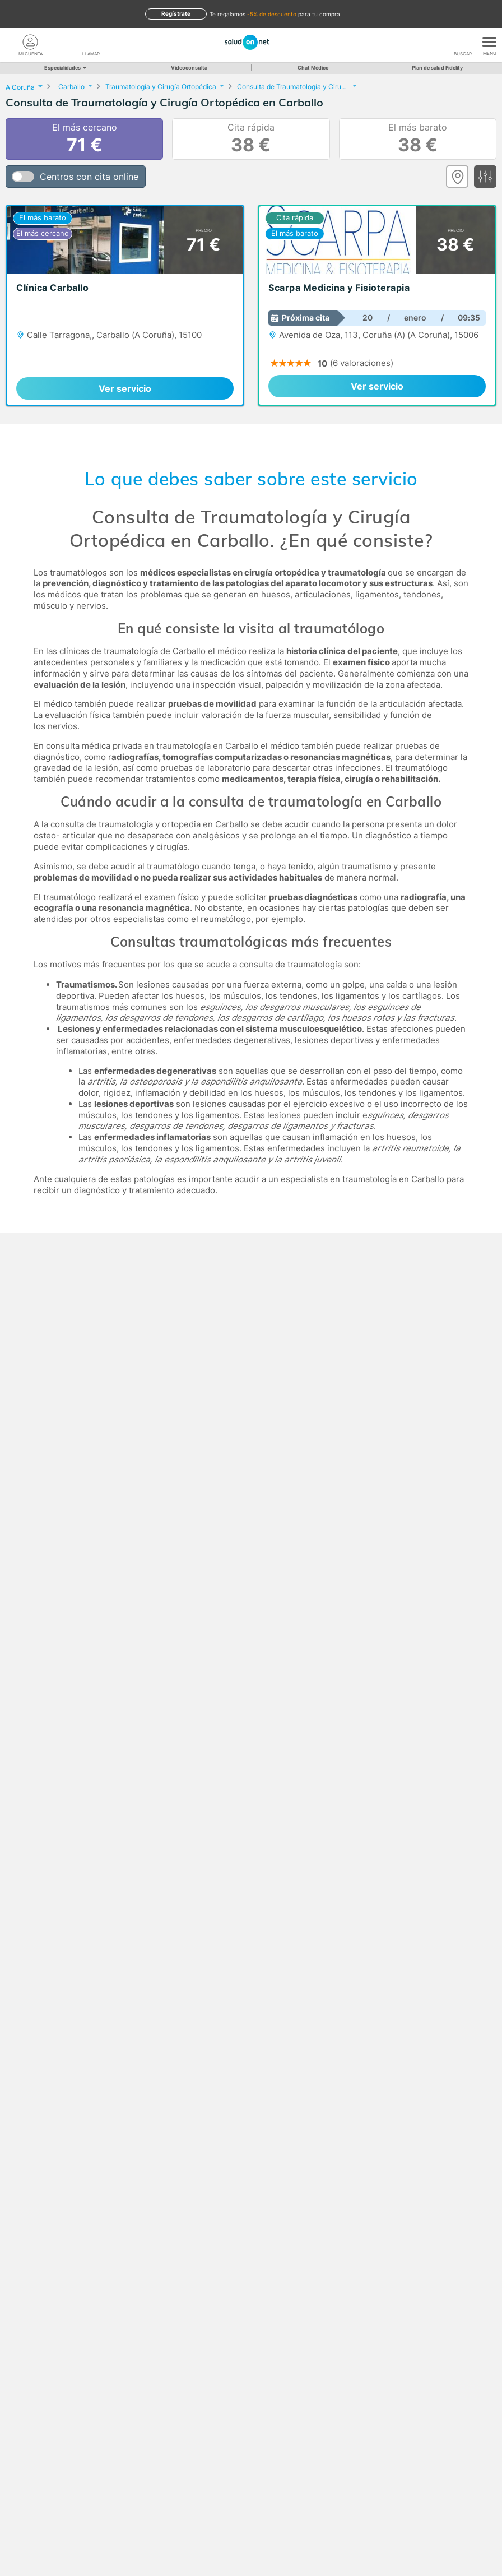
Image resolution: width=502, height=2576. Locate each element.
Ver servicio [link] (125, 388)
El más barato (417, 139)
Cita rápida (251, 139)
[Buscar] (463, 42)
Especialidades (64, 67)
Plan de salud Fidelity (437, 67)
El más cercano (84, 139)
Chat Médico (313, 67)
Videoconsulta (189, 67)
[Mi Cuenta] (30, 42)
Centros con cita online (89, 176)
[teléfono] (91, 42)
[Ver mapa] (457, 176)
